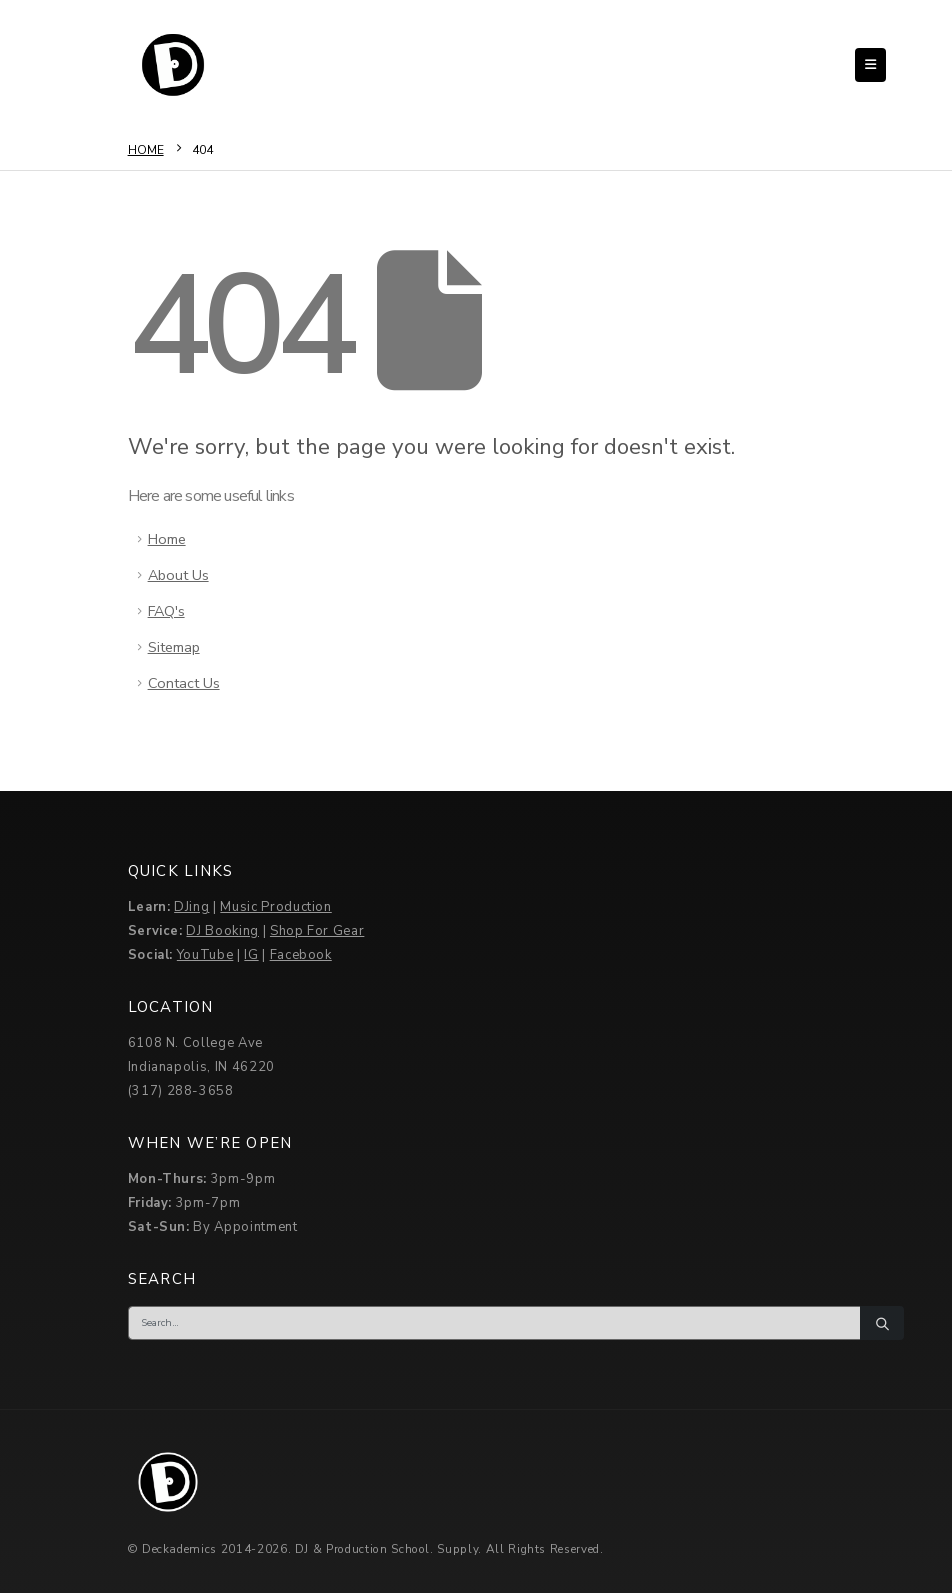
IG (251, 955)
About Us (178, 575)
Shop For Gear (317, 931)
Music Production (275, 907)
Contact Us (184, 683)
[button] (870, 65)
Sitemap (174, 647)
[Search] (882, 1323)
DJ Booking (222, 931)
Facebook (301, 955)
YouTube (205, 955)
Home (167, 539)
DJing (191, 907)
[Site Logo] (173, 65)
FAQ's (166, 611)
